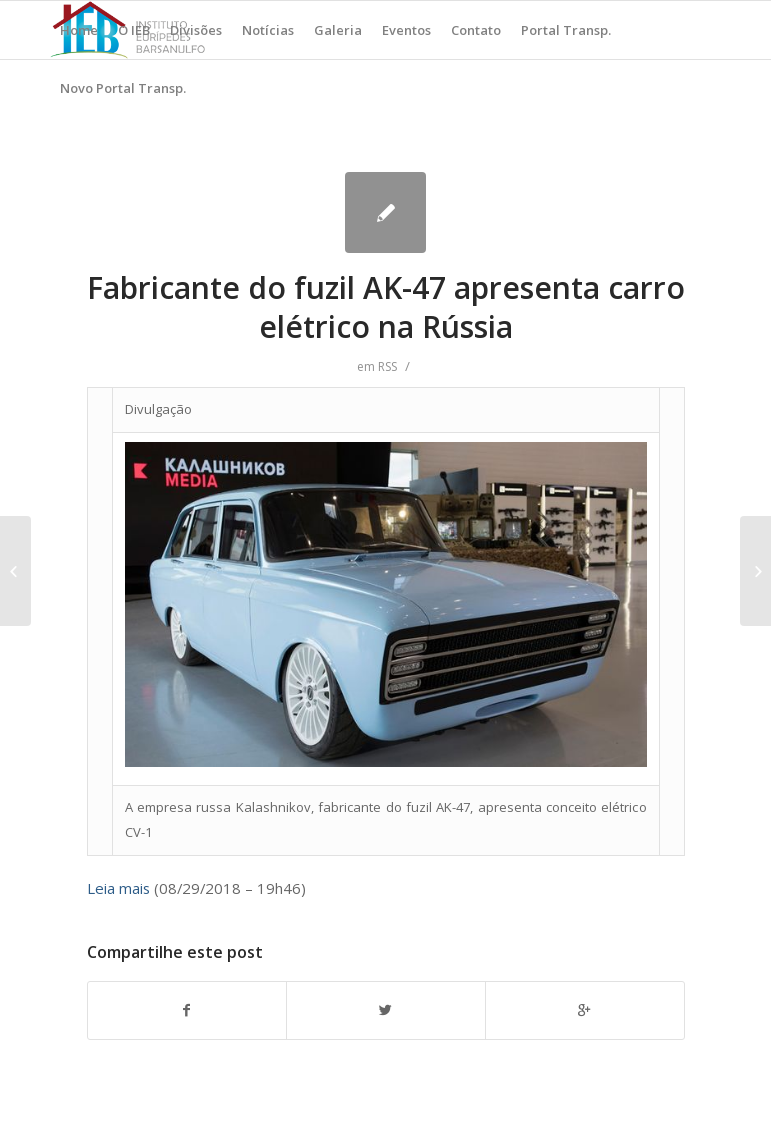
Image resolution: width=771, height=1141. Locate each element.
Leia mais (118, 888)
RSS (387, 366)
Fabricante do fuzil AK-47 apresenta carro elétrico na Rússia (386, 307)
